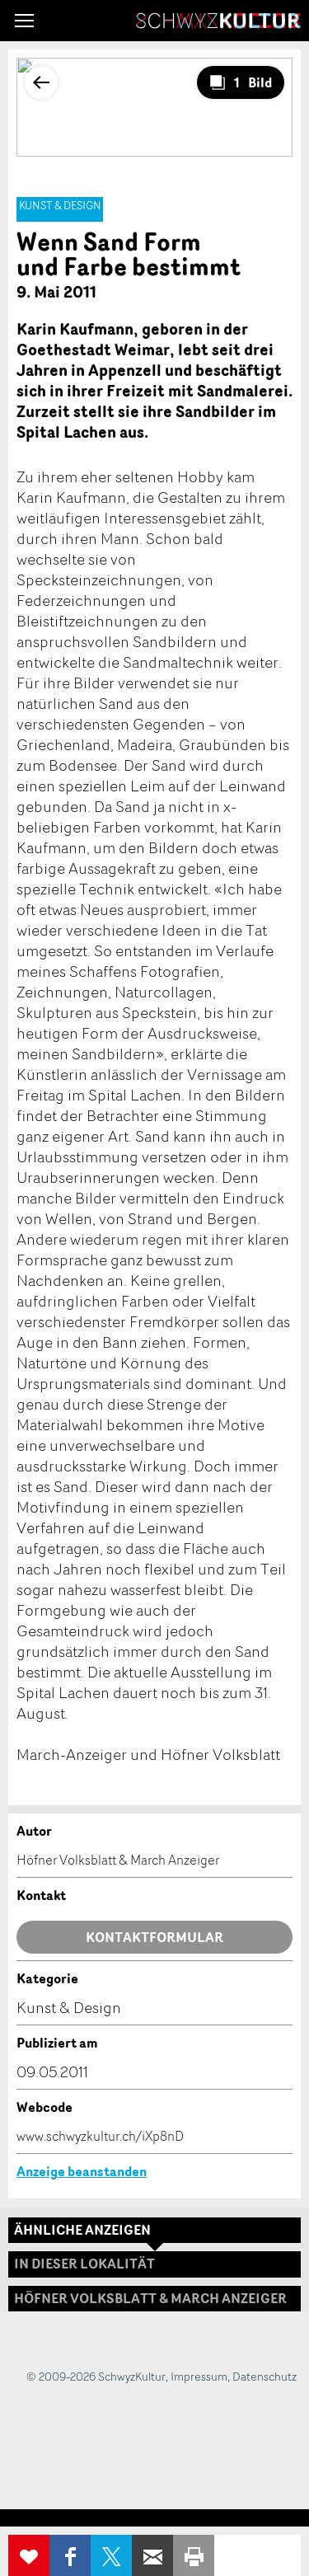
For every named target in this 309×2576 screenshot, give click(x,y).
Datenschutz (264, 2376)
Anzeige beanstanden (81, 2171)
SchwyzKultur (218, 20)
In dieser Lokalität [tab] (84, 2263)
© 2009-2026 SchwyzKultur (96, 2376)
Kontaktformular (154, 1937)
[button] (24, 20)
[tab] (154, 2298)
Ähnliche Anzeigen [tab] (82, 2230)
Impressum (199, 2376)
